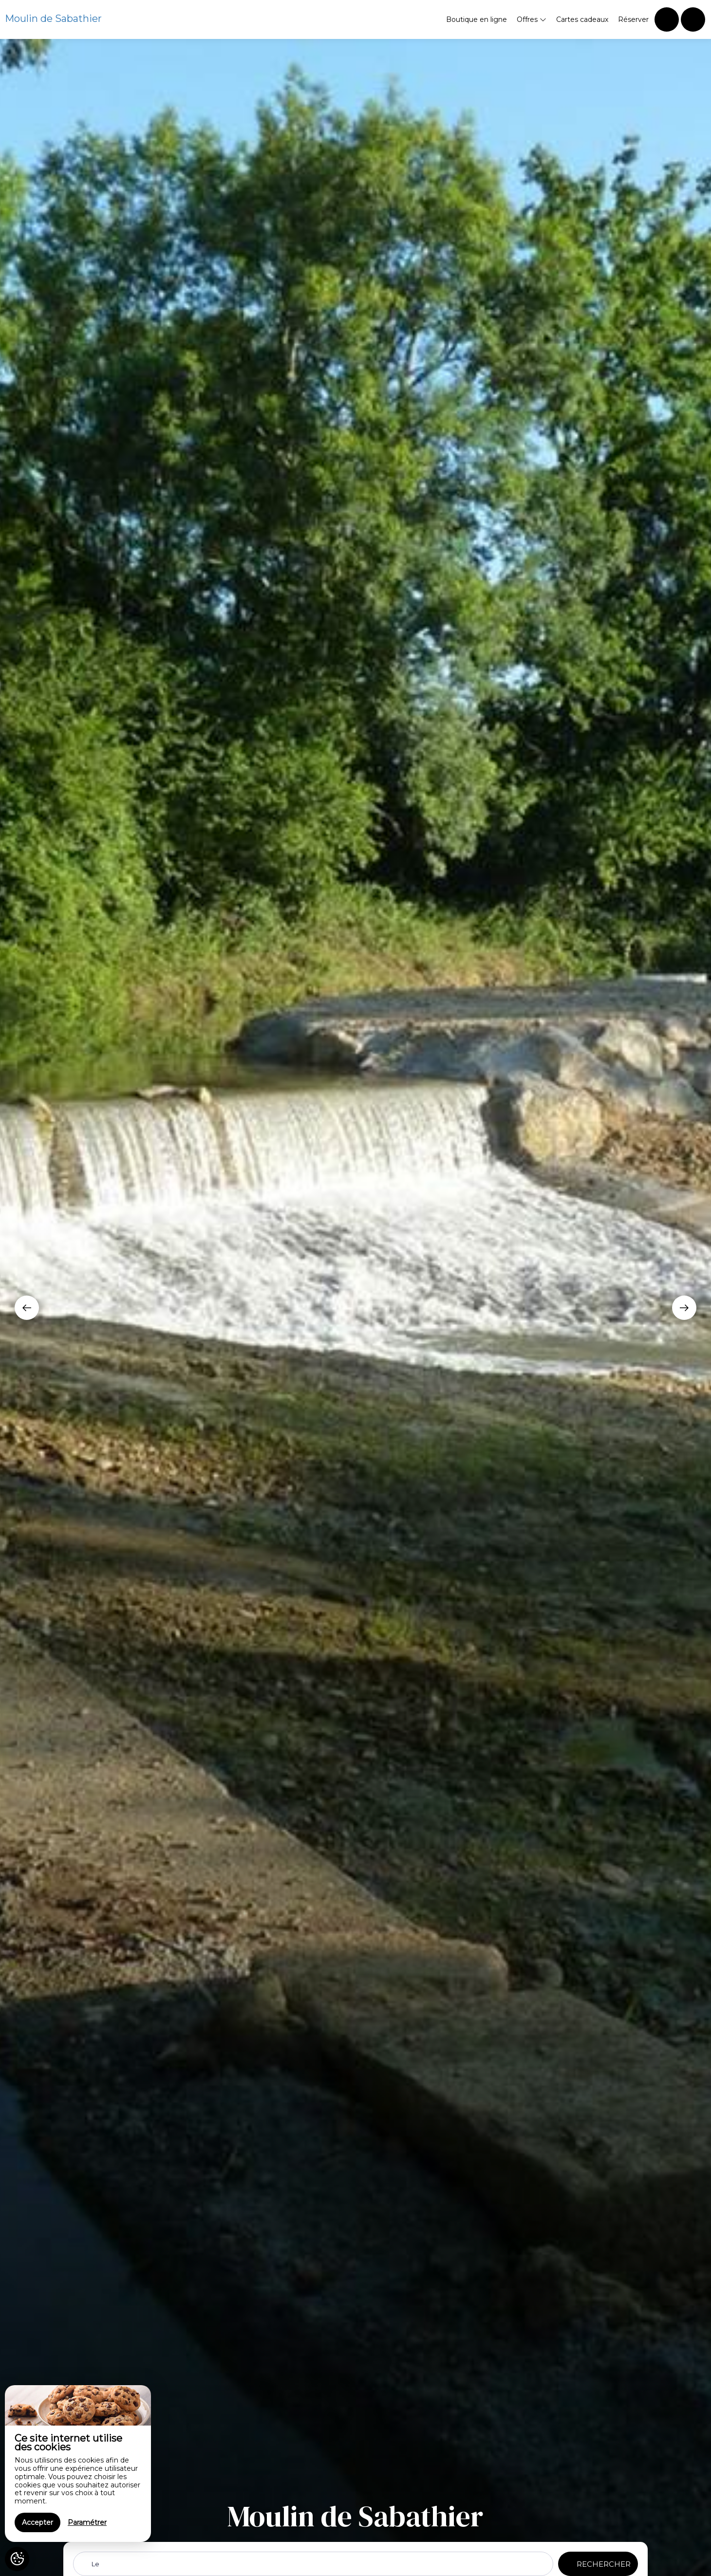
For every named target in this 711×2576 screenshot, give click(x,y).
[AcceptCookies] (17, 2559)
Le (95, 2564)
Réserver (633, 19)
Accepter (37, 2522)
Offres (531, 19)
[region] (78, 2463)
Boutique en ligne (476, 19)
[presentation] (27, 1308)
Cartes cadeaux (582, 19)
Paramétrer (87, 2522)
